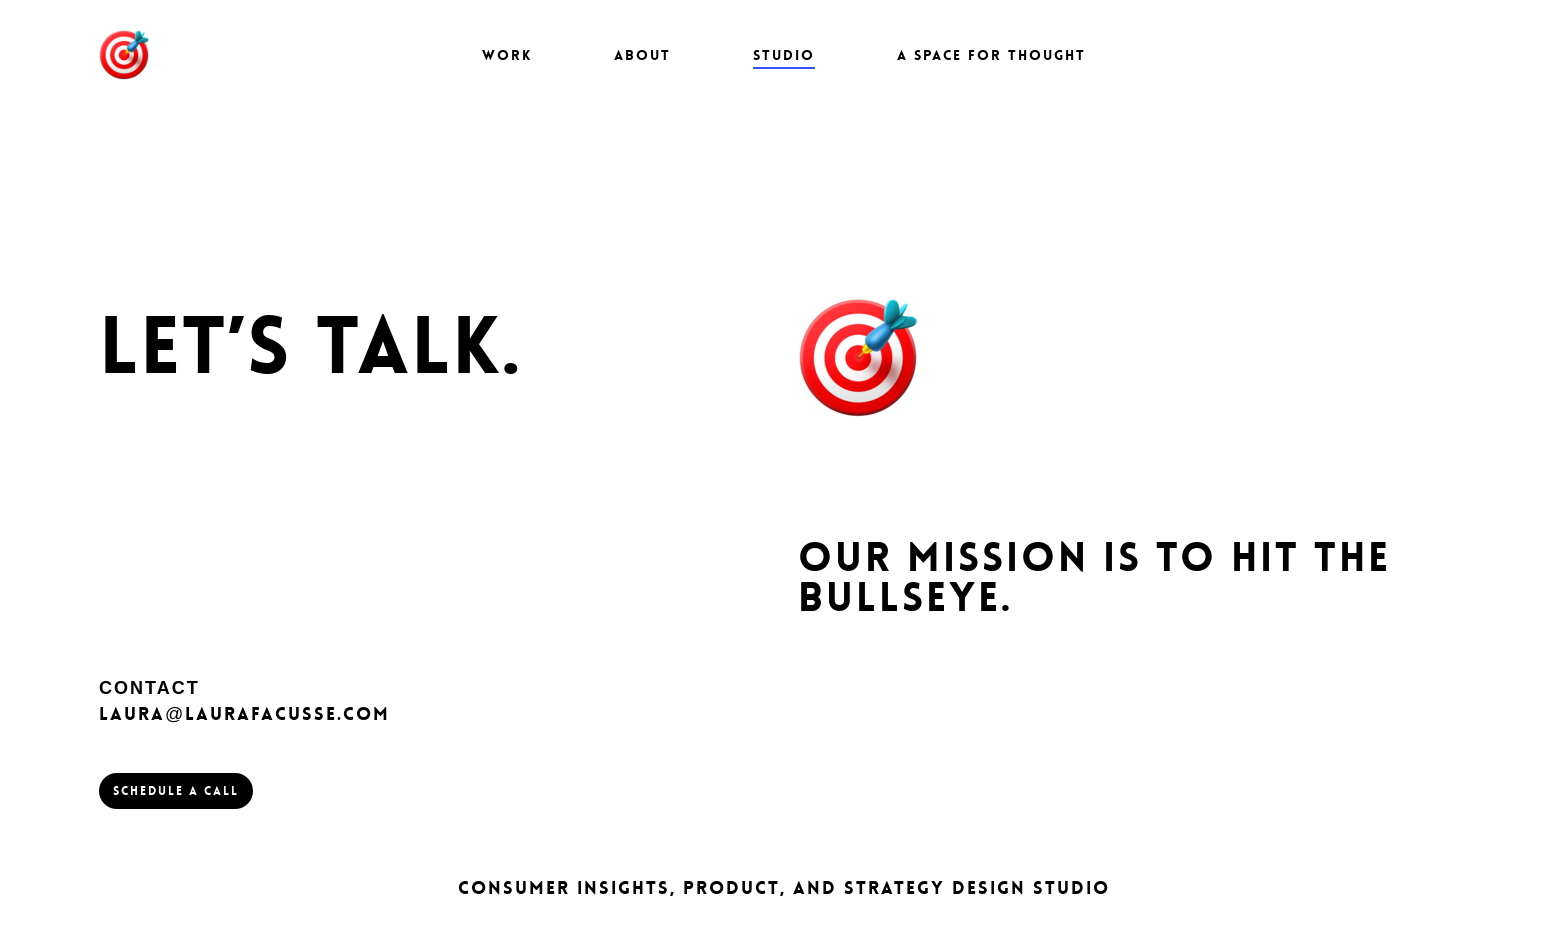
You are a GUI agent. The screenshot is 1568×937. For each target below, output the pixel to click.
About (642, 55)
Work (507, 55)
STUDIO (784, 55)
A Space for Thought (991, 55)
